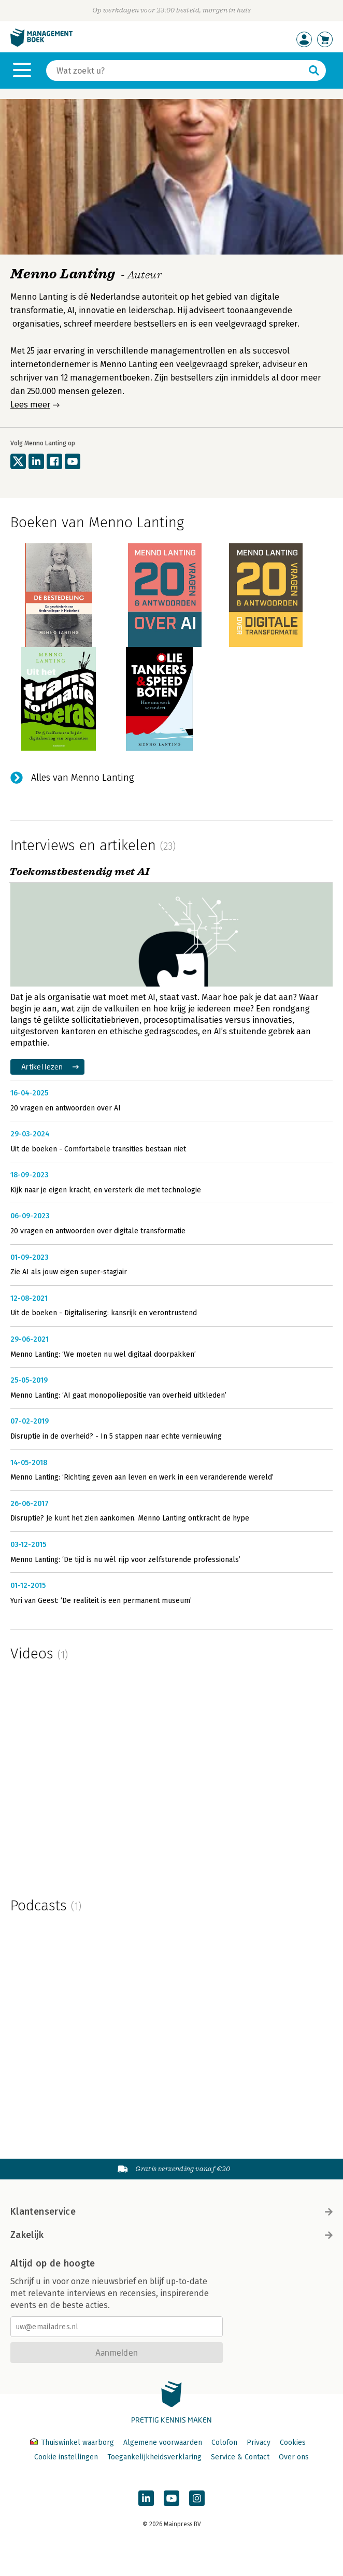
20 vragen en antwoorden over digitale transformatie (97, 1231)
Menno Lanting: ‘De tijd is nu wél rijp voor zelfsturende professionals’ (125, 1559)
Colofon (224, 2442)
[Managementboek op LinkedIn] (146, 2498)
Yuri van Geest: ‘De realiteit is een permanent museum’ (101, 1600)
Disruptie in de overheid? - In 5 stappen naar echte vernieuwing (116, 1436)
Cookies (293, 2442)
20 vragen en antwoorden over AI (65, 1108)
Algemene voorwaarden (162, 2442)
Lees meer (30, 405)
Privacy (258, 2442)
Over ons (294, 2457)
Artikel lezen (42, 1066)
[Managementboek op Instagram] (197, 2498)
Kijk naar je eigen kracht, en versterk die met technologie (105, 1190)
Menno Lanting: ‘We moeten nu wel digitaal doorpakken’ (103, 1354)
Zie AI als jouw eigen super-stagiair (68, 1272)
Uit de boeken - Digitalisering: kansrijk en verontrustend (103, 1312)
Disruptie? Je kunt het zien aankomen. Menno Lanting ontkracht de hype (129, 1518)
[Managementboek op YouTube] (171, 2498)
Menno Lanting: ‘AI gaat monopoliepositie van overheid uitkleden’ (118, 1395)
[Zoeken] (175, 70)
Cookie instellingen (66, 2457)
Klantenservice (171, 2211)
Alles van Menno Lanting (82, 777)
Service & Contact (240, 2457)
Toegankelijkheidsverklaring (154, 2457)
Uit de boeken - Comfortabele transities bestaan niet (98, 1149)
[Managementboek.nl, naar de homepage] (41, 44)
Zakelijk (171, 2235)
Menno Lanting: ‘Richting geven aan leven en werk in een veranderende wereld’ (142, 1477)
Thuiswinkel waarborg (73, 2442)
